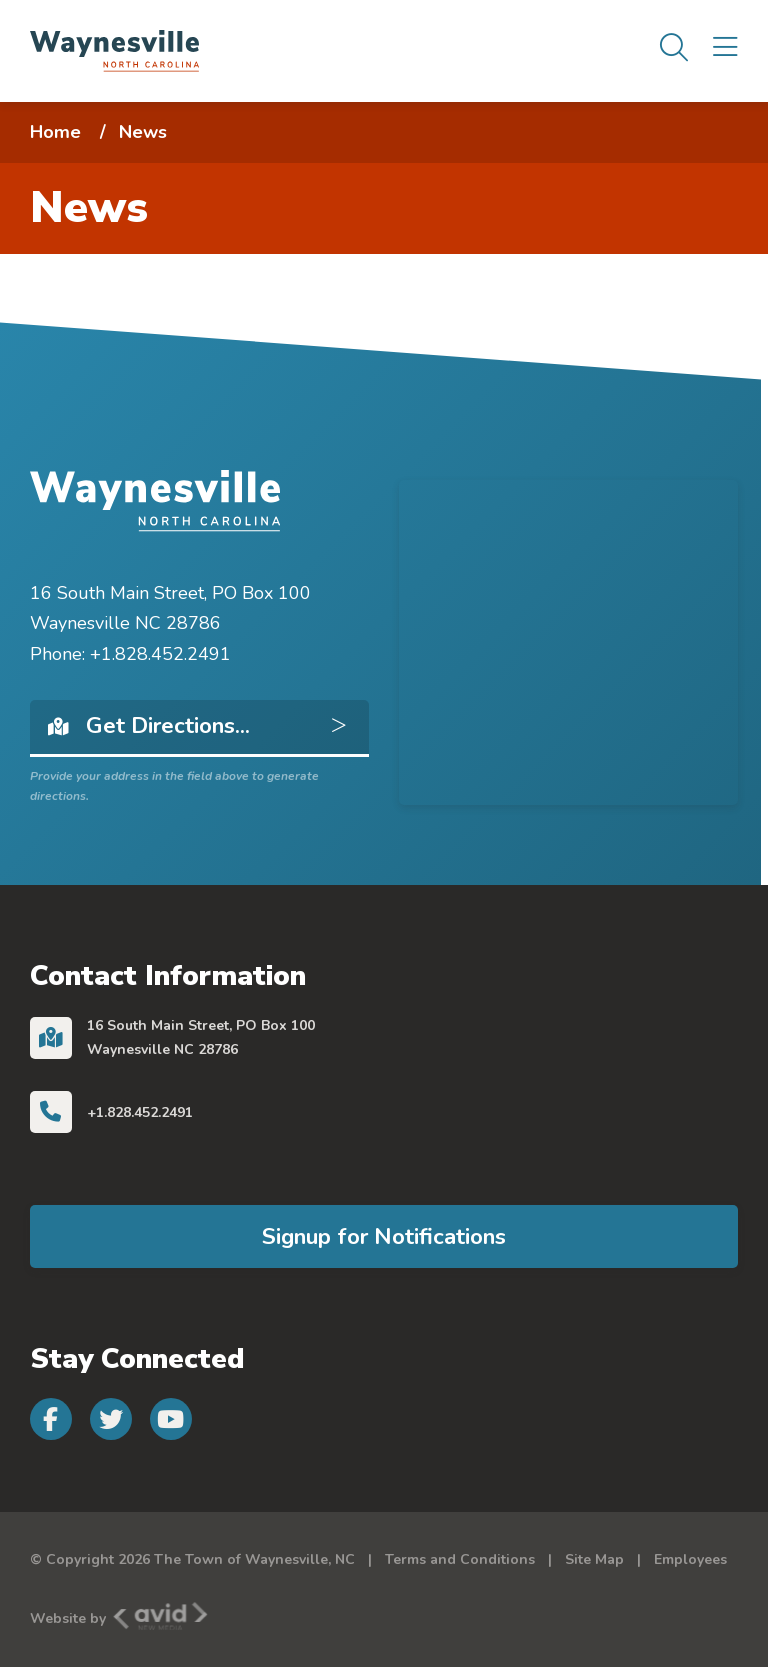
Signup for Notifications (384, 1236)
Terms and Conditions (460, 1559)
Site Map (594, 1559)
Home (55, 132)
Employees (690, 1559)
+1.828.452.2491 (140, 1112)
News (143, 132)
